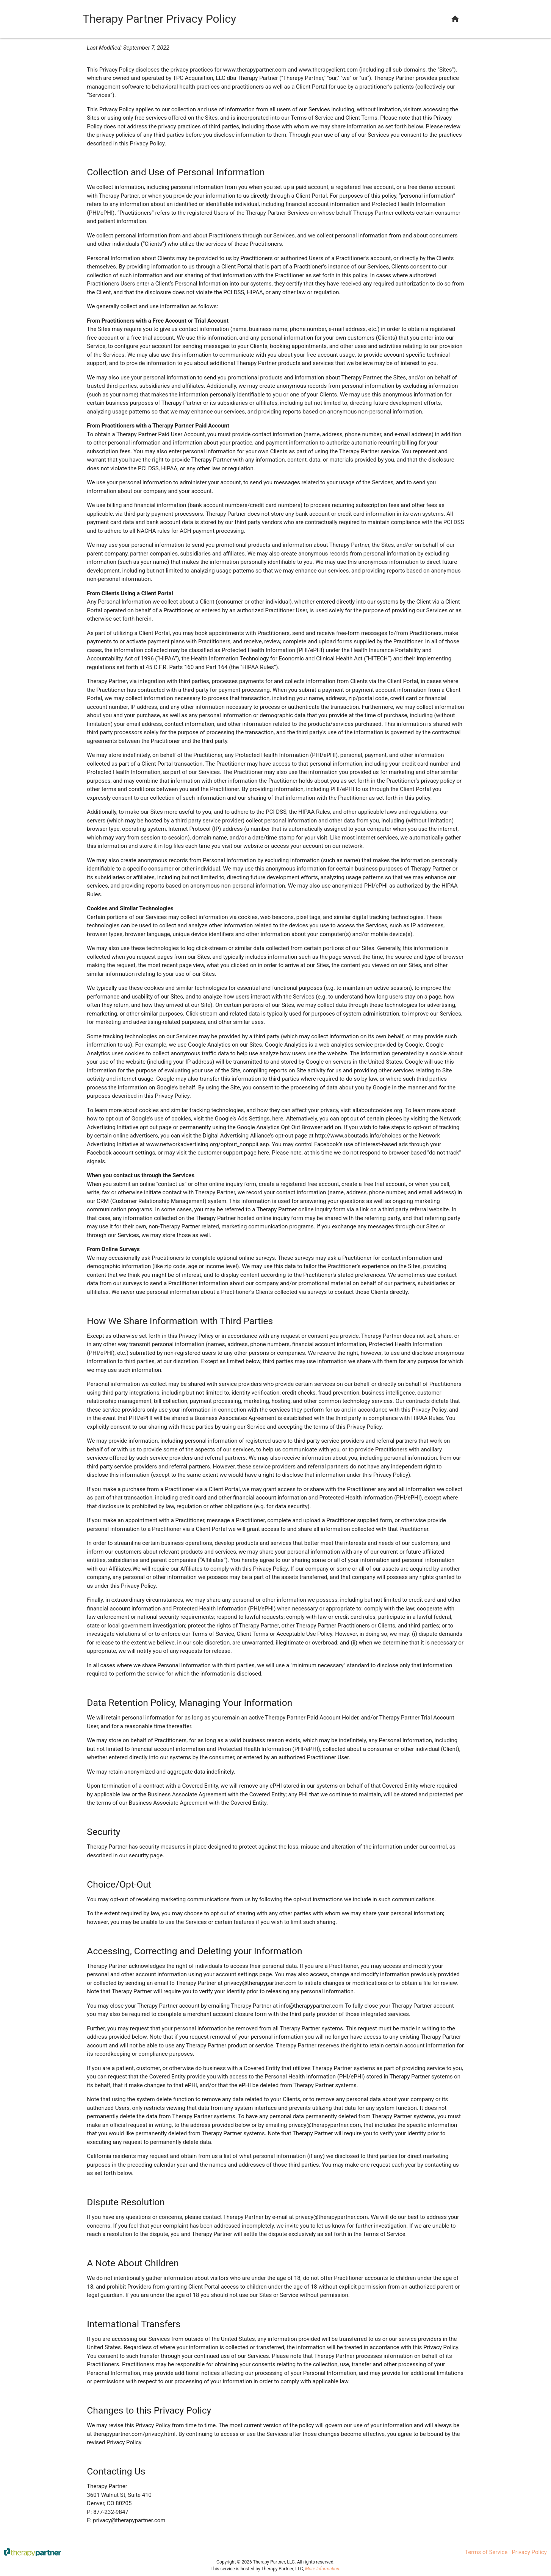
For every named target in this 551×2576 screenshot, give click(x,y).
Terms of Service (486, 2552)
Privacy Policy (529, 2552)
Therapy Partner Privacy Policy (159, 18)
